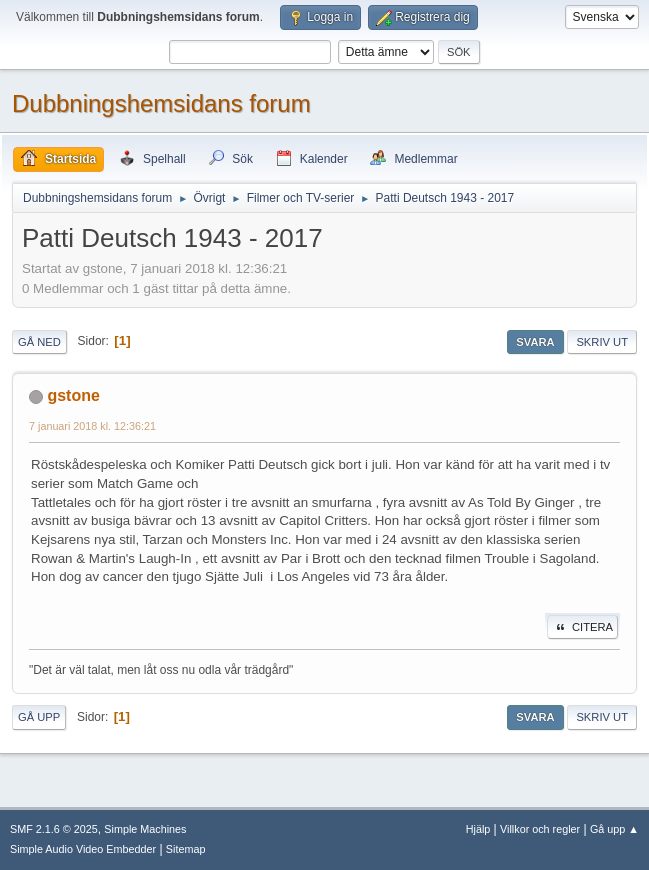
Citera (582, 627)
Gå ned (39, 342)
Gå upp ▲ (614, 829)
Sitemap (186, 849)
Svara (535, 342)
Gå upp (39, 717)
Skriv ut (602, 342)
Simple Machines (145, 829)
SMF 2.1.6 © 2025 (54, 829)
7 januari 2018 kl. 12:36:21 (92, 426)
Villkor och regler (540, 829)
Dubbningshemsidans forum (161, 103)
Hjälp (478, 829)
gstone (73, 395)
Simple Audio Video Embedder (83, 849)
